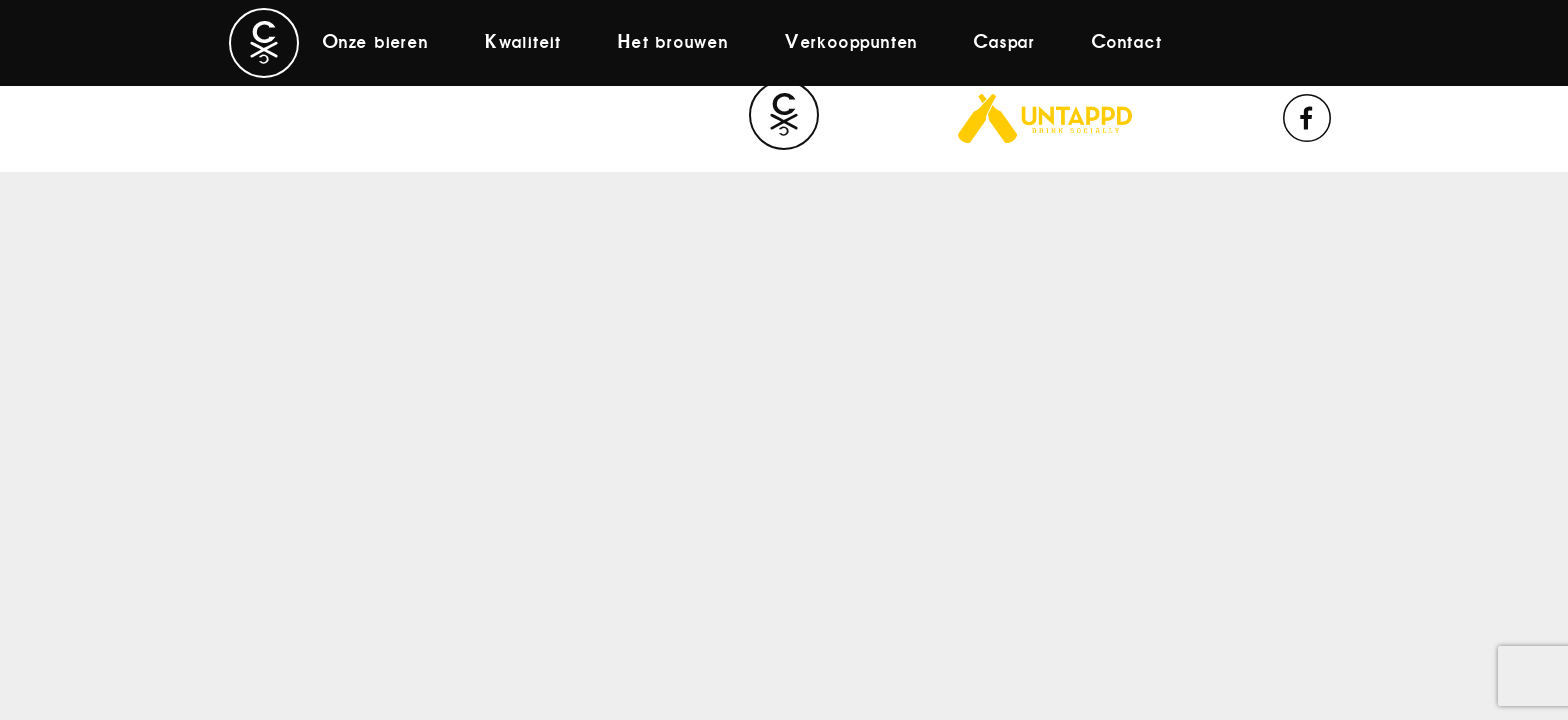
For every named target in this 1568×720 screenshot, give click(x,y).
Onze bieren (376, 43)
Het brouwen (673, 43)
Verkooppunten (851, 43)
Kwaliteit (523, 43)
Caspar (1005, 43)
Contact (1127, 43)
